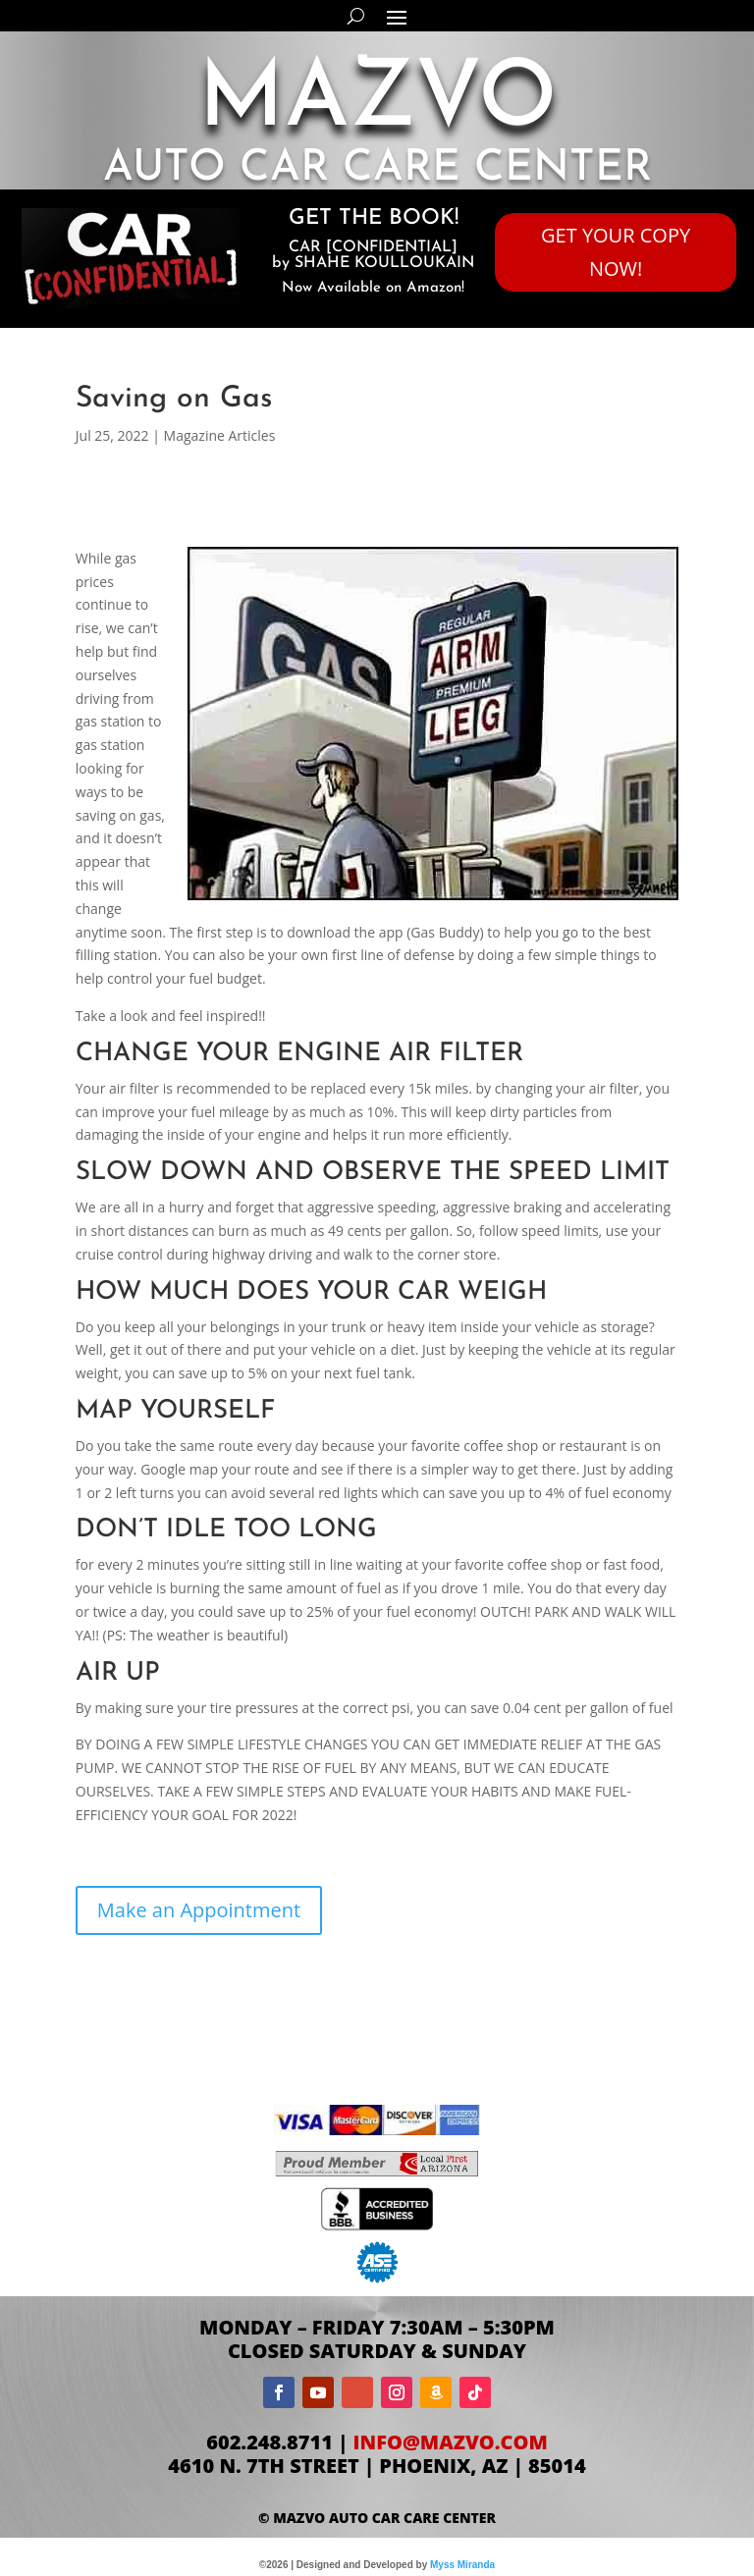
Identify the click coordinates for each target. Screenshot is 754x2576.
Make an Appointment (198, 1910)
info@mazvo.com (450, 2442)
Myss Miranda (462, 2564)
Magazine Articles (220, 435)
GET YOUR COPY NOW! (615, 252)
